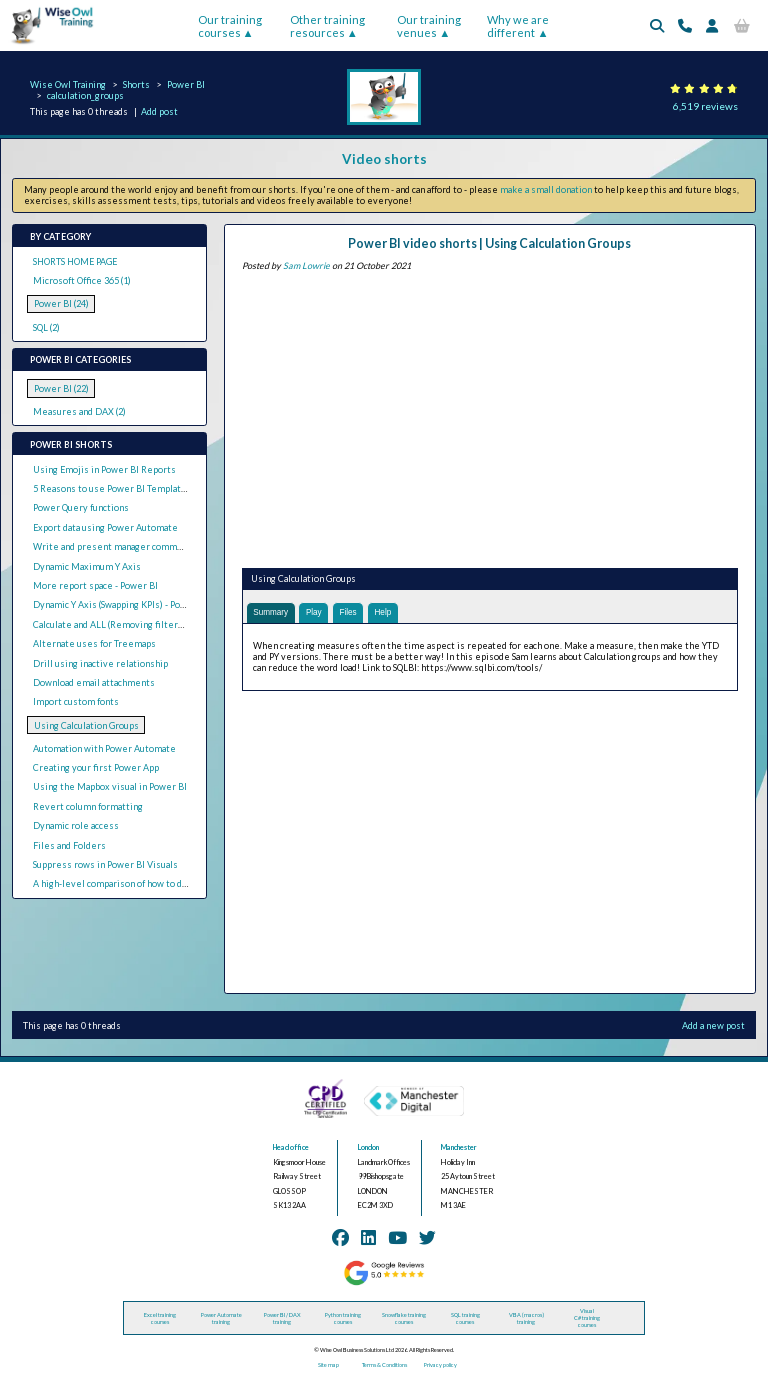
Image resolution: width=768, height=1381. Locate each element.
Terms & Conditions (384, 1366)
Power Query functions (81, 507)
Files (355, 613)
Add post (159, 111)
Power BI (186, 84)
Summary (272, 613)
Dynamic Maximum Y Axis (87, 566)
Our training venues (429, 26)
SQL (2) (46, 327)
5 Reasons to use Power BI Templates (112, 488)
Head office (291, 1148)
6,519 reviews (705, 106)
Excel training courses (160, 1319)
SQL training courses (465, 1319)
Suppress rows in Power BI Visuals (105, 864)
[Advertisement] (490, 416)
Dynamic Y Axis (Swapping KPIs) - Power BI (120, 604)
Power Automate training (221, 1319)
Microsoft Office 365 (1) (82, 280)
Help (392, 613)
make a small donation (546, 189)
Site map (328, 1366)
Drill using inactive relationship (100, 663)
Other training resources (327, 26)
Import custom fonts (76, 701)
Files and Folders (69, 845)
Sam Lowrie (306, 265)
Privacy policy (440, 1366)
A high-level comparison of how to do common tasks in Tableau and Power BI (190, 883)
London (368, 1148)
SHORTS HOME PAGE (75, 261)
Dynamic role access (76, 825)
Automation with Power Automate (104, 748)
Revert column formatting (88, 806)
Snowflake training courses (404, 1319)
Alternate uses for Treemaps (94, 643)
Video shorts (384, 159)
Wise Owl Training (68, 84)
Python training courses (343, 1319)
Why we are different (518, 26)
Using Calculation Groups (86, 725)
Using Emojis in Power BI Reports (104, 469)
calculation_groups (85, 95)
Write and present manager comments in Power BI (140, 546)
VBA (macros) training (526, 1319)
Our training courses (230, 26)
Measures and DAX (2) (79, 411)
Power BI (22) (61, 388)
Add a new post (713, 1026)
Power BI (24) (61, 303)
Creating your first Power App (96, 767)
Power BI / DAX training (282, 1319)
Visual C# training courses (587, 1318)
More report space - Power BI (95, 585)
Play (318, 613)
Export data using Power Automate (105, 527)
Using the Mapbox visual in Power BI (110, 786)
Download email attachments (94, 682)
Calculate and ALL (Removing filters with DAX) (130, 624)
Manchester (459, 1148)
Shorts (136, 84)
